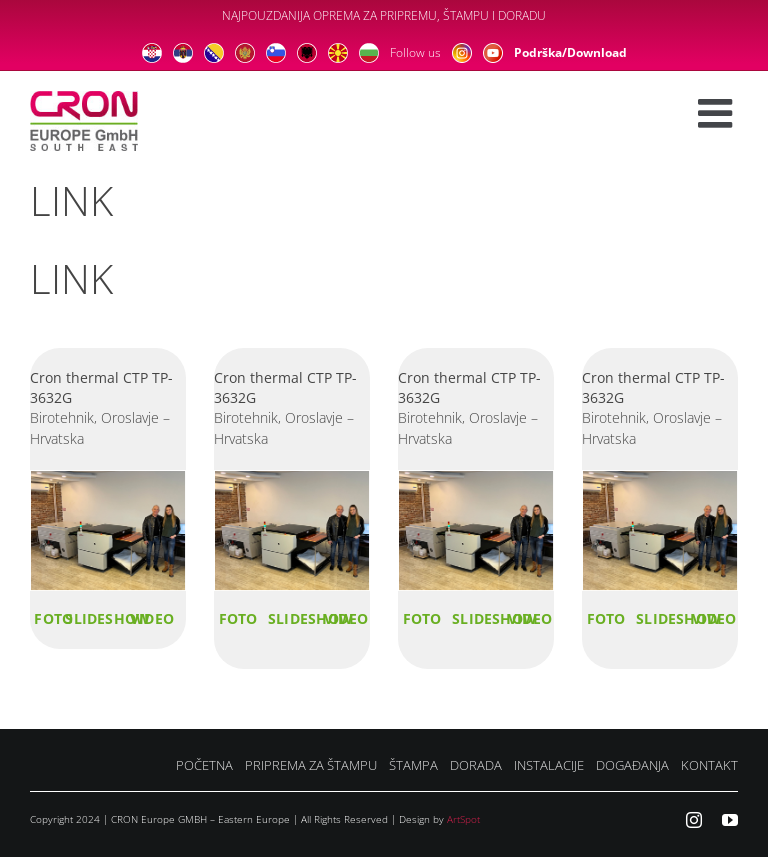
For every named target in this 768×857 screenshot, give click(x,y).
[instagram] (694, 820)
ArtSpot (463, 819)
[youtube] (730, 820)
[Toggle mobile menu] (718, 113)
